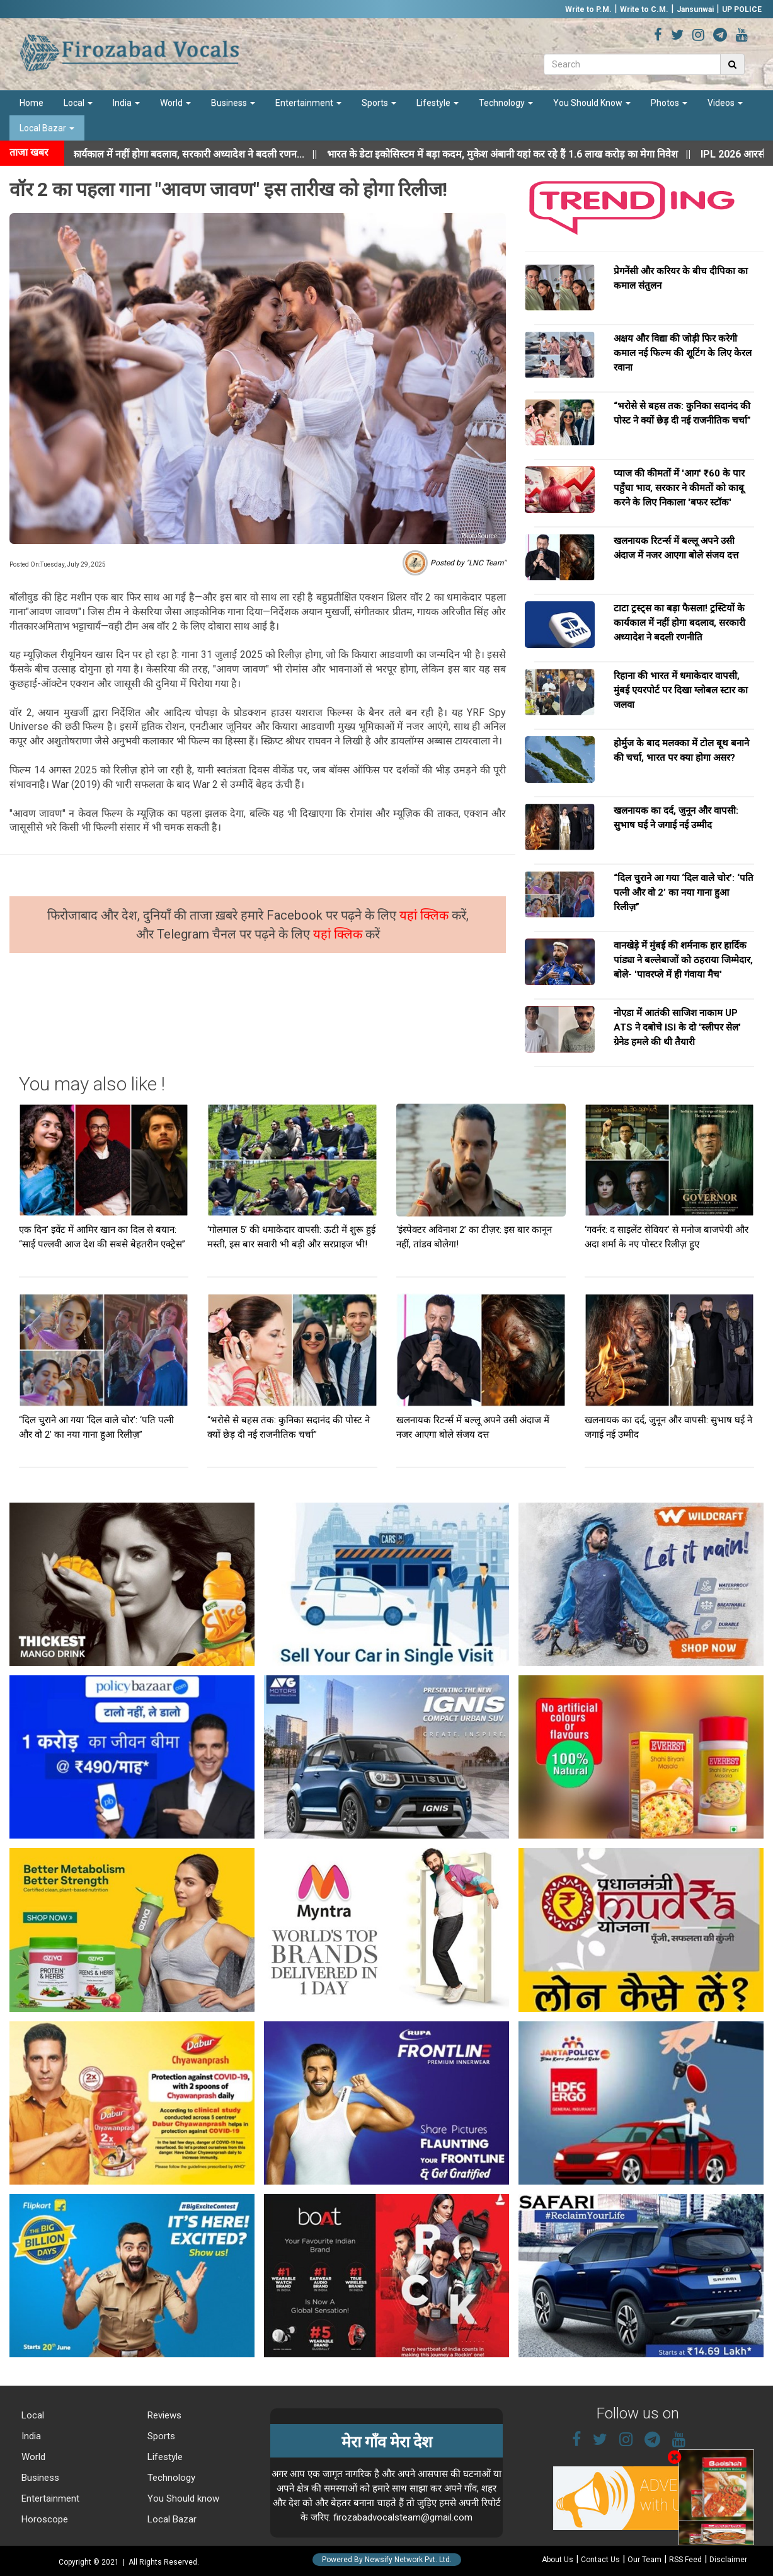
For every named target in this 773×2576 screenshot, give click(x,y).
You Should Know (592, 103)
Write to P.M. (588, 9)
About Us (557, 2559)
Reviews (163, 2415)
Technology (506, 103)
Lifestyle (437, 103)
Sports (379, 103)
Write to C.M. (644, 9)
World (175, 103)
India (126, 103)
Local (78, 103)
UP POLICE (742, 9)
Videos (725, 103)
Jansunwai (695, 9)
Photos (669, 103)
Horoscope (43, 2519)
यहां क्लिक (425, 915)
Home (31, 103)
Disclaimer (728, 2559)
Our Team (644, 2559)
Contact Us (600, 2559)
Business (233, 103)
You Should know (182, 2498)
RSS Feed (685, 2559)
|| (530, 154)
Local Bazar (47, 128)
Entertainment (308, 103)
